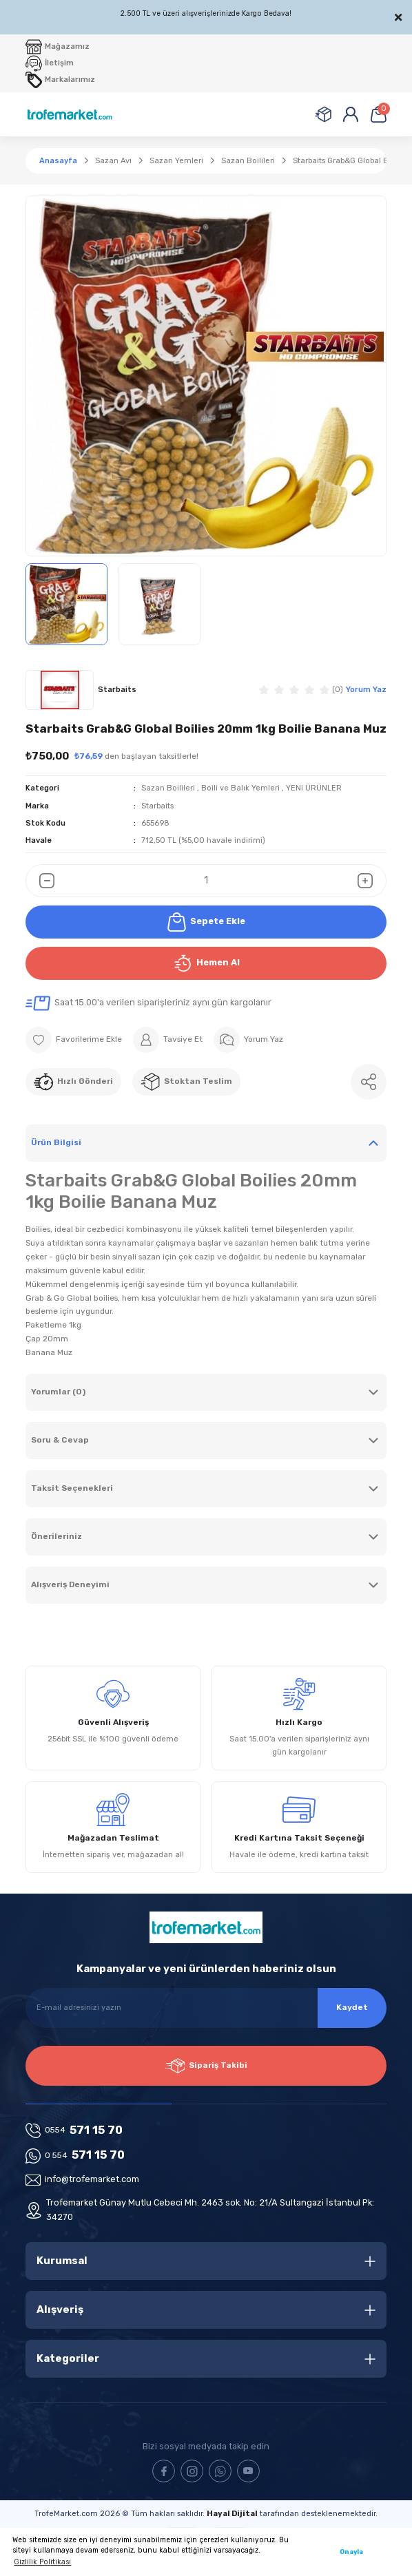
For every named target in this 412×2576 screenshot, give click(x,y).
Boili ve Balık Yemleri (240, 788)
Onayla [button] (351, 2551)
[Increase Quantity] (372, 880)
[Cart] (378, 114)
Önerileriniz (56, 1536)
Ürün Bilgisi (56, 1142)
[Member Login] (350, 114)
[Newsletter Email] (206, 2008)
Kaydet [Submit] (352, 2007)
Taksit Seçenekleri (72, 1488)
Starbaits (157, 806)
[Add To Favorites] (73, 1040)
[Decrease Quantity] (39, 880)
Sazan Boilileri (168, 788)
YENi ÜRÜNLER (314, 788)
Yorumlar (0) (58, 1391)
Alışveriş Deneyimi (70, 1584)
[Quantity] (206, 880)
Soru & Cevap (60, 1440)
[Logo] (69, 114)
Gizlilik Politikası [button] (42, 2561)
